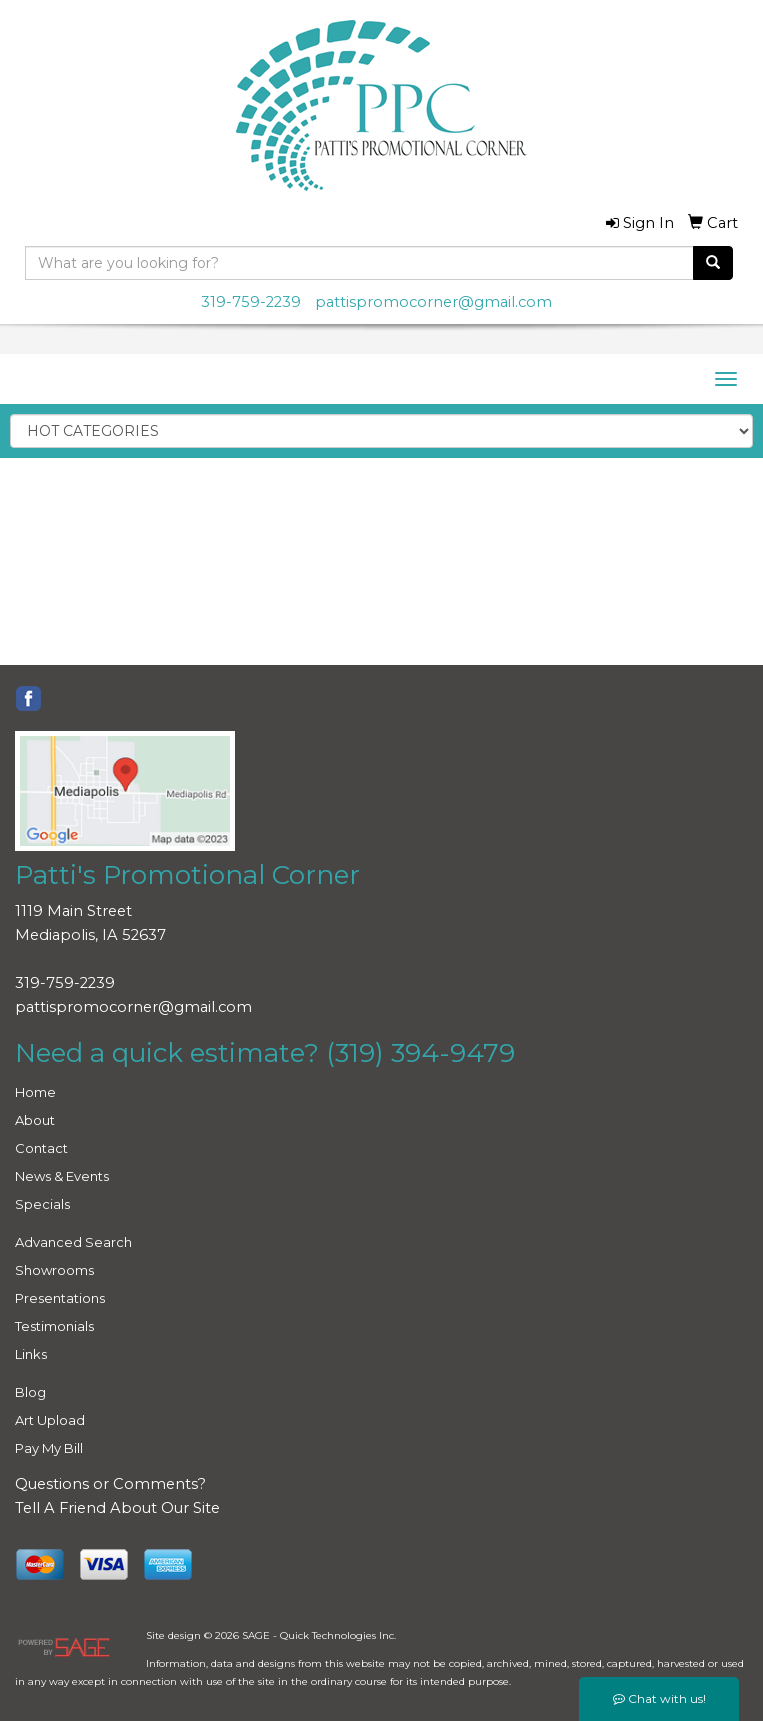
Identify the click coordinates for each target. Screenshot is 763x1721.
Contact (41, 1148)
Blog (30, 1392)
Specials (42, 1204)
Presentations (60, 1298)
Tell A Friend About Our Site (117, 1508)
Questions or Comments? (110, 1484)
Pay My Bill (49, 1448)
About (35, 1120)
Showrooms (54, 1270)
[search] (713, 263)
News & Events (62, 1176)
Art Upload (50, 1420)
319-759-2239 (251, 302)
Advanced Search (73, 1242)
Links (31, 1354)
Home (35, 1092)
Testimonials (54, 1326)
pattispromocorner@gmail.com (433, 302)
